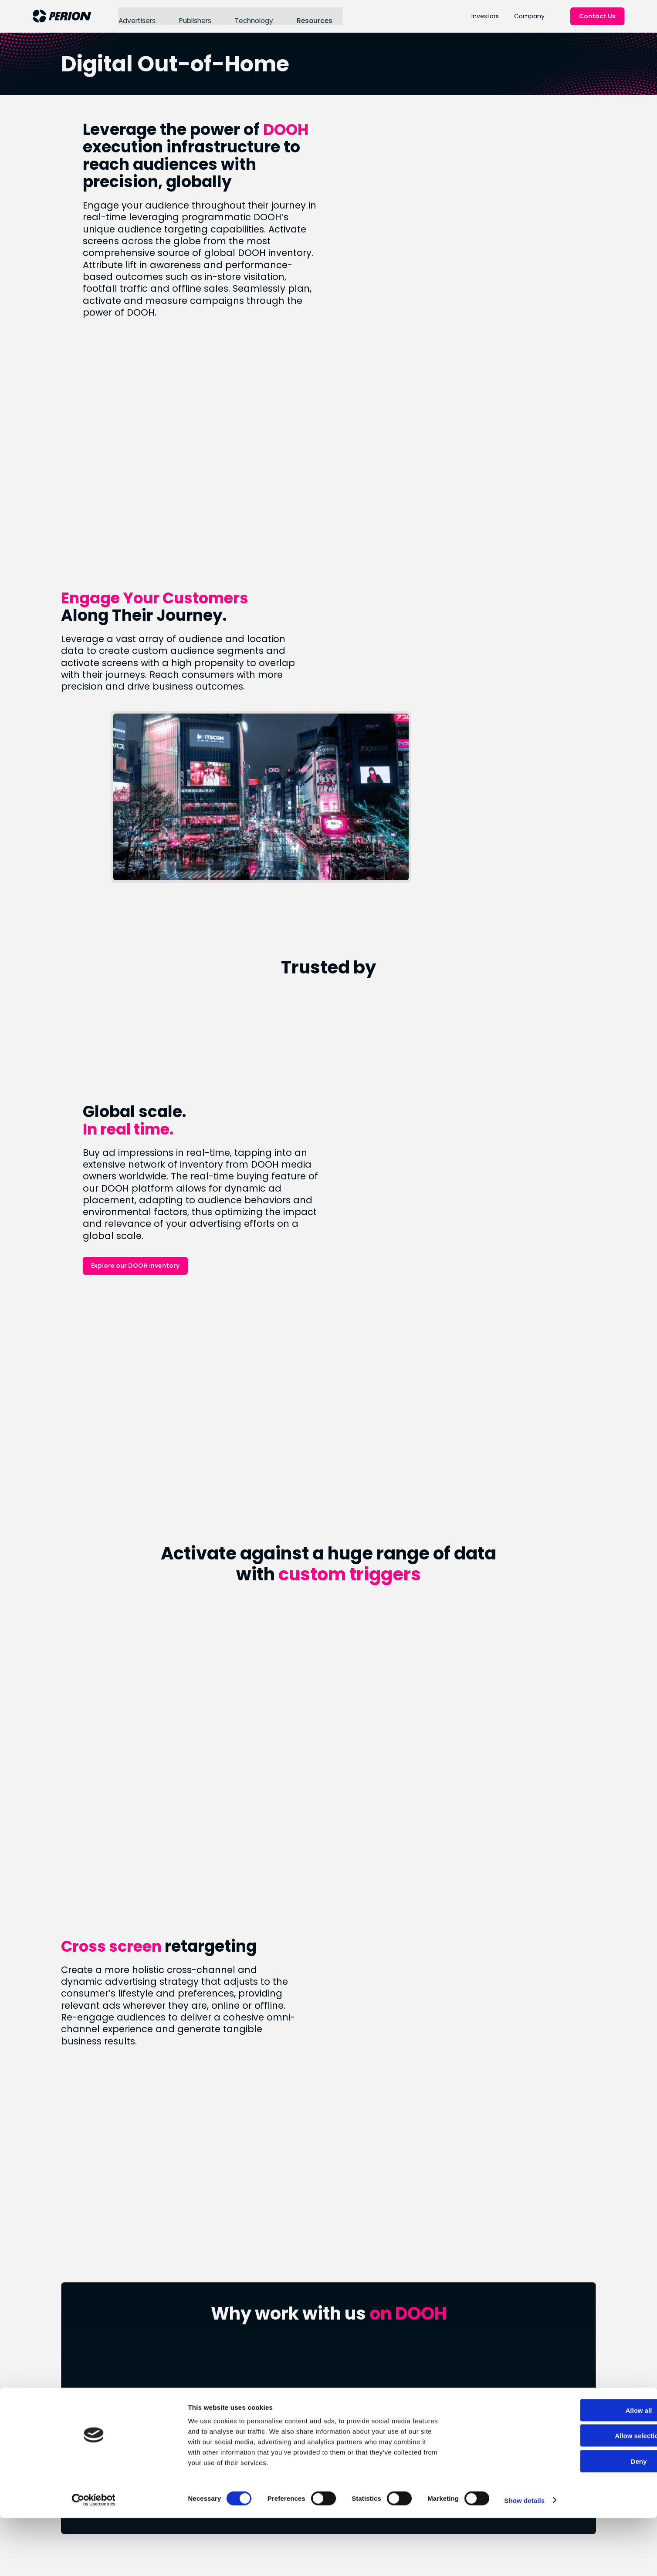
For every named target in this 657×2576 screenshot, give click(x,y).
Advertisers (136, 16)
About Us (253, 2342)
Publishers (194, 16)
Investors (485, 16)
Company (529, 16)
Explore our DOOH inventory (455, 1053)
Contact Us (597, 16)
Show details (457, 2559)
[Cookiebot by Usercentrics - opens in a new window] (56, 2559)
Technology (253, 16)
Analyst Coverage (451, 2372)
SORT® (340, 2380)
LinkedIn (343, 2440)
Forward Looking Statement (449, 2406)
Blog (245, 2372)
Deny (584, 2520)
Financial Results (449, 2342)
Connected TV (354, 2351)
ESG (244, 2440)
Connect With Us (328, 2253)
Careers (252, 2387)
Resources (312, 16)
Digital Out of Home (362, 2395)
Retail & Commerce (363, 2365)
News (247, 2357)
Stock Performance (454, 2357)
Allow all (584, 2469)
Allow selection (584, 2495)
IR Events (436, 2387)
